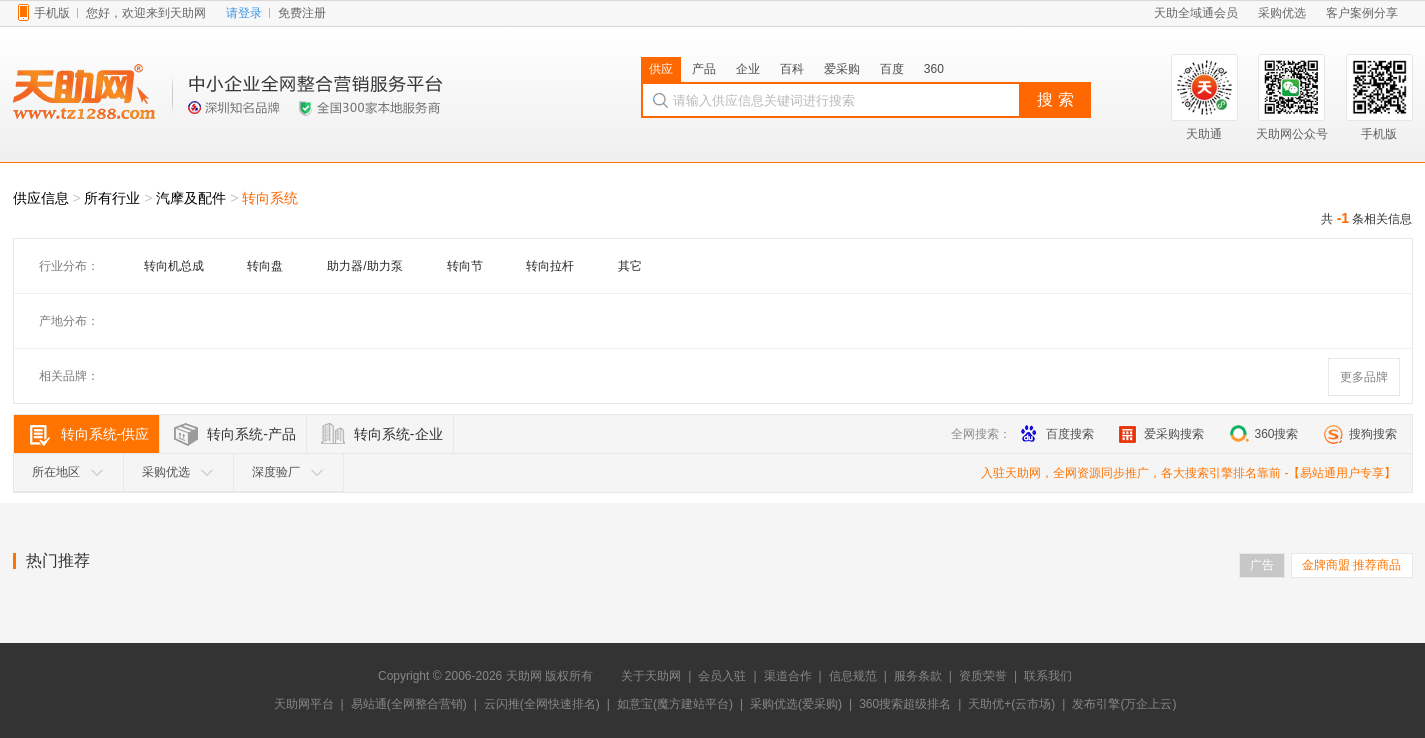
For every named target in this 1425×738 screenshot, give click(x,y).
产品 (704, 69)
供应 (661, 69)
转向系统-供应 (105, 434)
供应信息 (41, 198)
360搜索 (1263, 434)
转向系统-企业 (398, 434)
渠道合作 (788, 676)
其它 (630, 266)
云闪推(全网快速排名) (542, 704)
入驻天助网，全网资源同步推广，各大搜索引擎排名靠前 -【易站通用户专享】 (1188, 473)
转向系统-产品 (251, 434)
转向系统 (270, 198)
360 (934, 69)
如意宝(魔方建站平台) (675, 704)
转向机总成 (174, 266)
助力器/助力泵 (364, 266)
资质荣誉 (983, 676)
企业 (748, 69)
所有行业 (112, 198)
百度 (892, 69)
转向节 (465, 266)
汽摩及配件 (191, 198)
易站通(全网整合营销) (409, 704)
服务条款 (918, 676)
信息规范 (853, 676)
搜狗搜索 (1360, 434)
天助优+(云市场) (1011, 704)
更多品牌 (1364, 377)
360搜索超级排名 (905, 704)
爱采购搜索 (1161, 434)
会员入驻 (722, 676)
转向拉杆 (550, 266)
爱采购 (842, 69)
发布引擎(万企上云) (1124, 704)
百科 (792, 69)
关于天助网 (651, 676)
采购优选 (178, 472)
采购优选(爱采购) (796, 704)
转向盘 (265, 266)
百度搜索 (1057, 434)
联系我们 (1048, 676)
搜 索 (1055, 99)
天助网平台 (304, 704)
